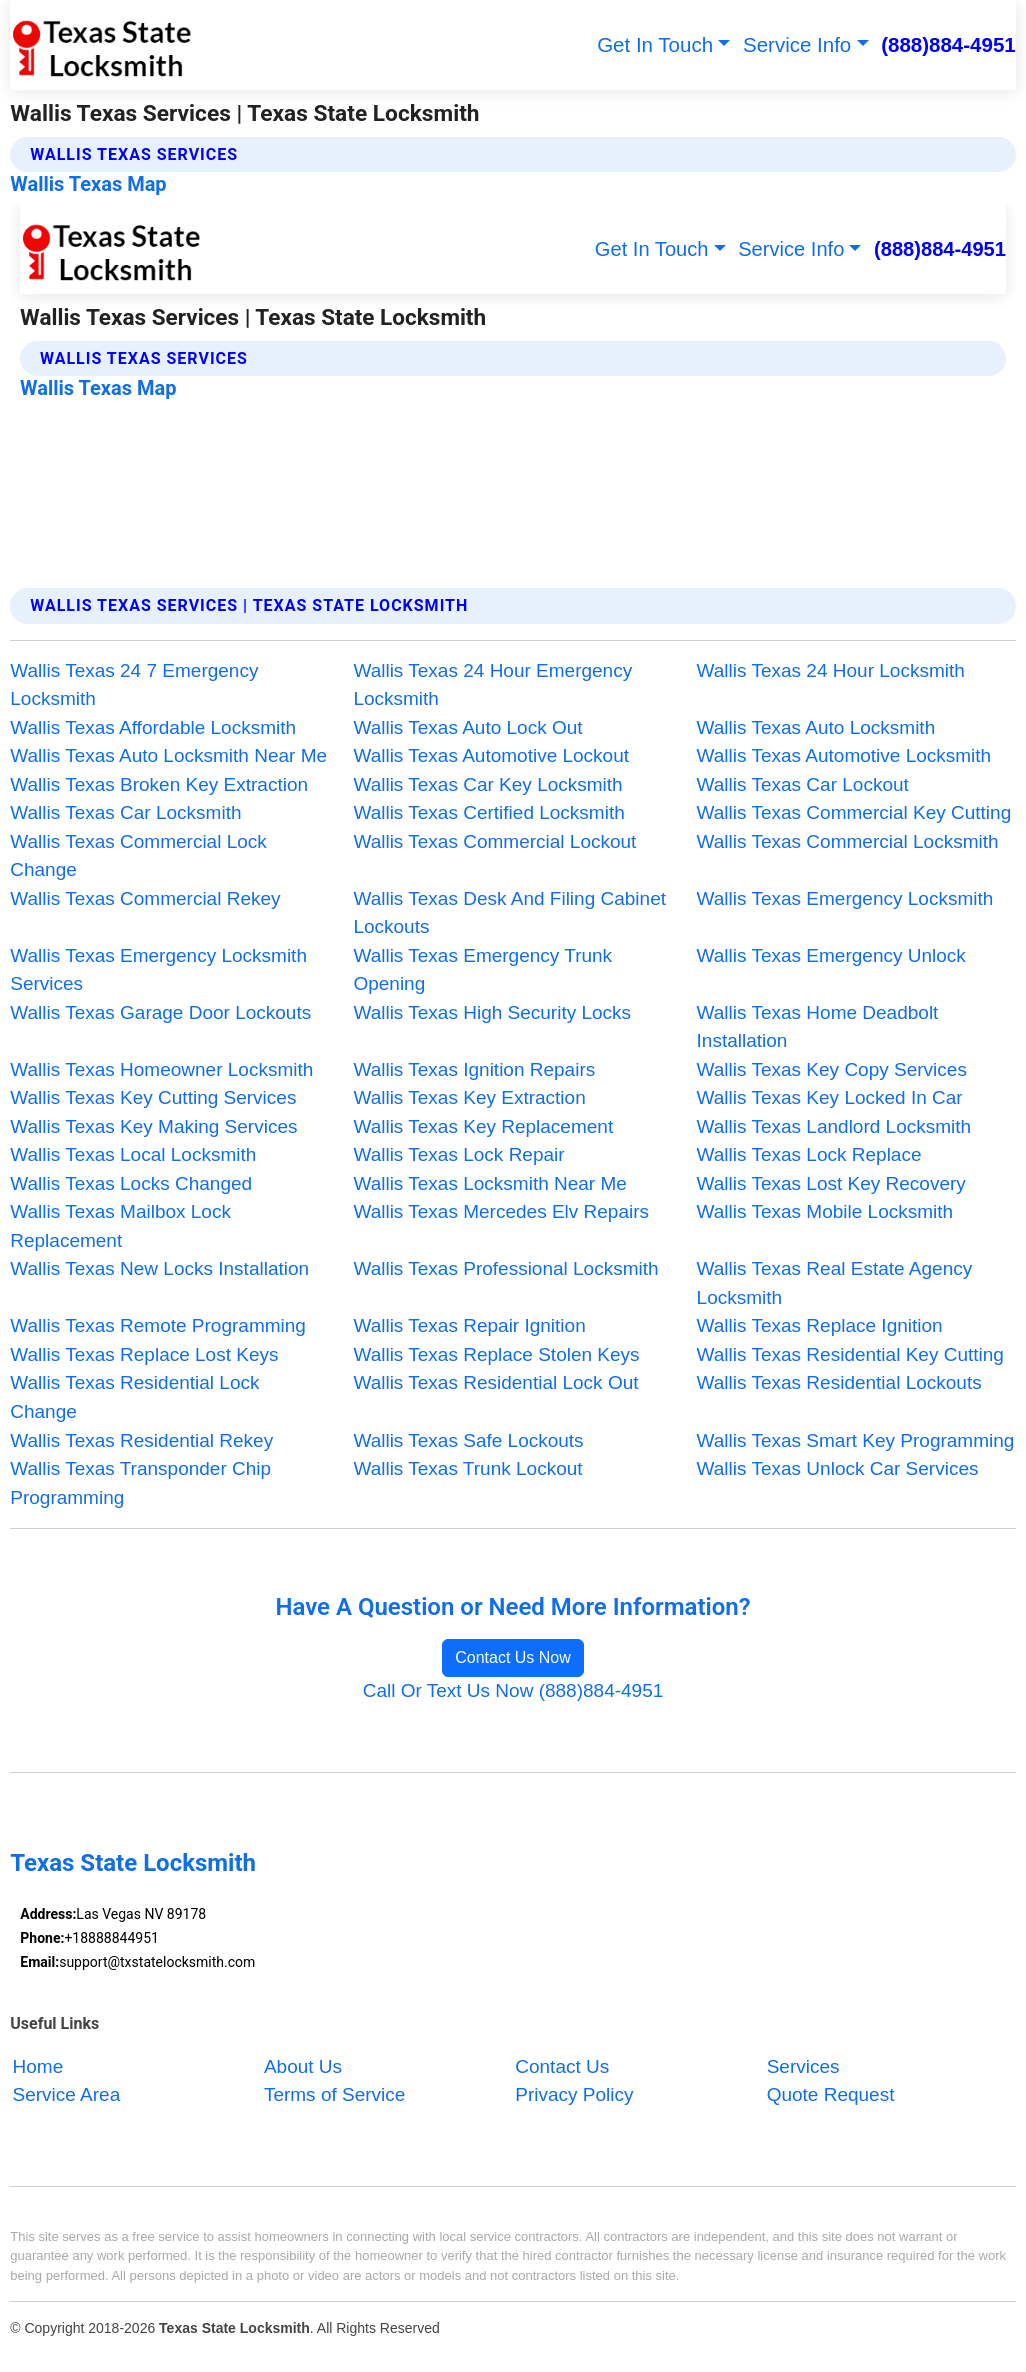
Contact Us (562, 2066)
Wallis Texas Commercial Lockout (494, 841)
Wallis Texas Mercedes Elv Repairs (501, 1211)
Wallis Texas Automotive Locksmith (844, 755)
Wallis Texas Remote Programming (158, 1325)
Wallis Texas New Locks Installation (159, 1268)
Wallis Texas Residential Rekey (141, 1440)
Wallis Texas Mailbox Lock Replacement (120, 1226)
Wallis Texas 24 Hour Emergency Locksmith (492, 685)
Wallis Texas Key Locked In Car (830, 1097)
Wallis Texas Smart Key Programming (856, 1440)
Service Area (67, 2094)
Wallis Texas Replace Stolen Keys (496, 1354)
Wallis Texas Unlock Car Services (838, 1468)
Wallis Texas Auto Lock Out (467, 727)
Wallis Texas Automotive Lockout (491, 755)
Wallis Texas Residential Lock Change (134, 1397)
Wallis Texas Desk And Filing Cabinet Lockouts (509, 913)
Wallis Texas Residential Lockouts (839, 1382)
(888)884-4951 (948, 44)
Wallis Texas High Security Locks (492, 1012)
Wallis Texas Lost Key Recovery (831, 1183)
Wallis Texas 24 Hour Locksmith (831, 670)
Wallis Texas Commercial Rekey (145, 898)
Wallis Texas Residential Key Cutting (850, 1354)
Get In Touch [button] (655, 44)
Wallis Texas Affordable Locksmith (153, 727)
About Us (303, 2066)
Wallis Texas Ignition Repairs (474, 1069)
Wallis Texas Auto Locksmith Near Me (168, 755)
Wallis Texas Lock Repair (458, 1154)
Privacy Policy (574, 2094)
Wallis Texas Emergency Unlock (831, 955)
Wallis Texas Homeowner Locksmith (161, 1069)
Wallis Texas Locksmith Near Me (489, 1183)
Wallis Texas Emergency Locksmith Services (158, 970)
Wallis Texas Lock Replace (809, 1154)
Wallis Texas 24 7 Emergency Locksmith (134, 685)
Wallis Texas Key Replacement (483, 1126)
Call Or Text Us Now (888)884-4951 (513, 1690)
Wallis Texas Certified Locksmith (488, 812)
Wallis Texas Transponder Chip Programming (140, 1483)
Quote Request (831, 2094)
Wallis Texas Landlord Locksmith (834, 1126)
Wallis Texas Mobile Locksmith (825, 1211)
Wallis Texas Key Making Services (153, 1126)
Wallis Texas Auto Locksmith (816, 727)
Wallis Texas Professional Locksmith (505, 1268)
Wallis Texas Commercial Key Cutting (854, 812)
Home (38, 2066)
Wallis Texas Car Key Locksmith (487, 784)
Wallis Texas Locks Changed (131, 1183)
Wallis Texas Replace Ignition (820, 1325)
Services (803, 2066)
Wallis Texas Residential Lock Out (495, 1382)
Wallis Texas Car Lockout (803, 784)
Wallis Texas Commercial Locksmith (848, 841)
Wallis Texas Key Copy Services (832, 1069)
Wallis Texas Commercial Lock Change (138, 856)
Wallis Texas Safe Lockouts (468, 1440)
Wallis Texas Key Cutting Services (153, 1097)
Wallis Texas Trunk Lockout (467, 1468)
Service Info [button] (797, 44)
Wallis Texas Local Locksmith (133, 1154)
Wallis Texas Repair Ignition (469, 1325)
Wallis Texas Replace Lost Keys (144, 1354)
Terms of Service (334, 2094)
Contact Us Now (513, 1657)
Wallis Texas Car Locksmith (125, 812)
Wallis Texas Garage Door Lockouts (160, 1012)
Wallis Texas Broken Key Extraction (159, 784)
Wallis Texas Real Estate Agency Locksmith (835, 1283)
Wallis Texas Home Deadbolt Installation (818, 1027)
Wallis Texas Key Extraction (469, 1097)
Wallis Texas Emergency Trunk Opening (482, 970)
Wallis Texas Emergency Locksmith (845, 898)
